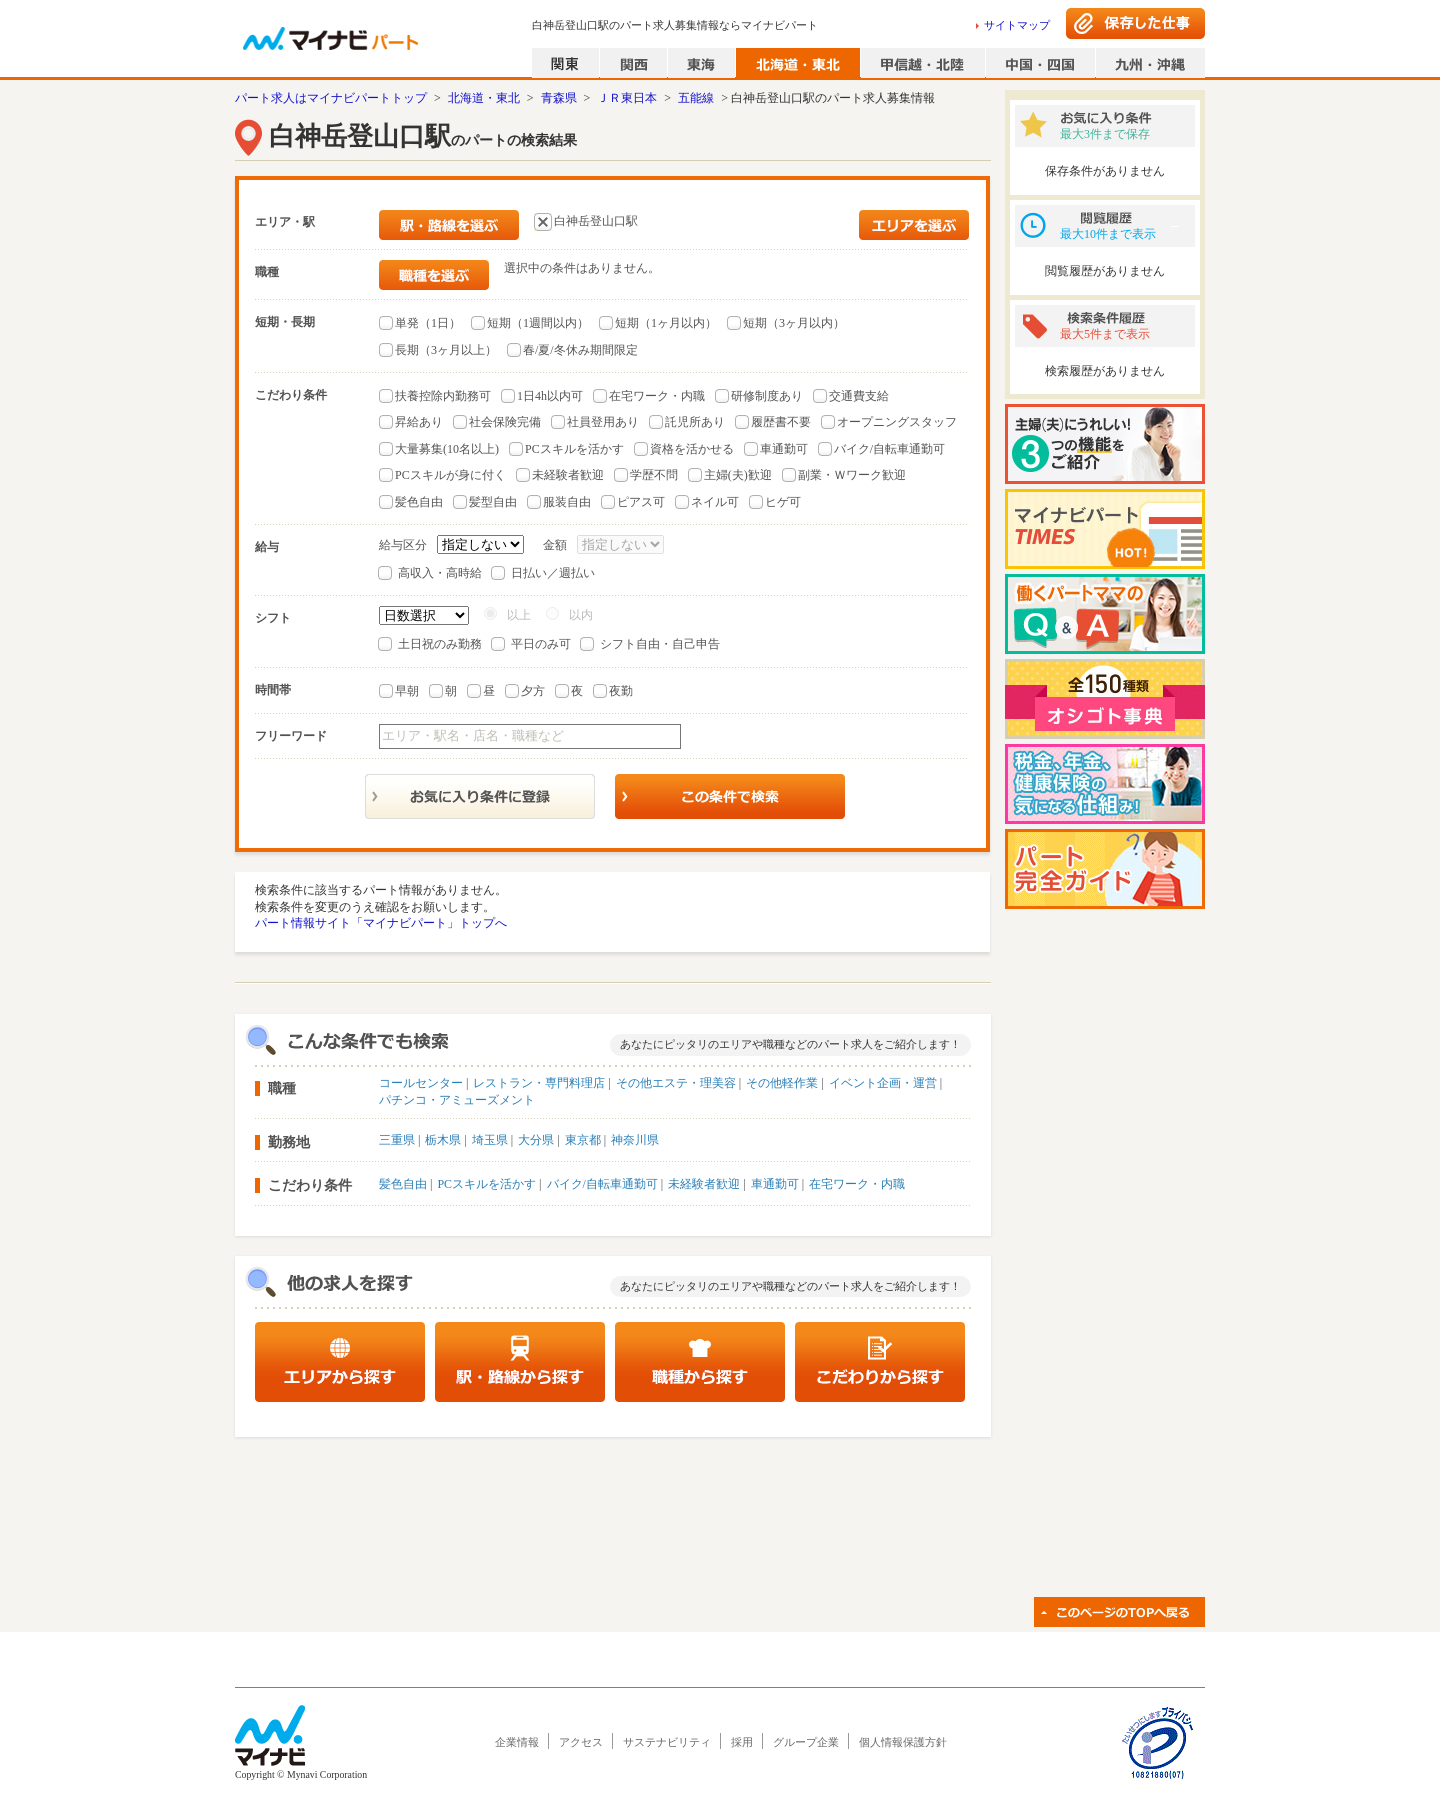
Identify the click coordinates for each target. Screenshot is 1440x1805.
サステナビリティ (667, 1742)
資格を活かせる (692, 449)
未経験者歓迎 (568, 475)
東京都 (583, 1140)
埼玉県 (490, 1140)
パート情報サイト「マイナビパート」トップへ (381, 923)
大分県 (536, 1140)
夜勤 (621, 691)
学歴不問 (654, 475)
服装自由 (567, 502)
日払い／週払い (553, 573)
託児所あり (695, 422)
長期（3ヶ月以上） (446, 350)
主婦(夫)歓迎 (738, 475)
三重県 (397, 1140)
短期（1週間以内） (538, 323)
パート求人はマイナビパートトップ (331, 98)
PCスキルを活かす (574, 449)
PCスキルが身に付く (450, 475)
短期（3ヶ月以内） (794, 323)
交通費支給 (859, 396)
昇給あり (419, 422)
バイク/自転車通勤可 (889, 449)
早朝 (407, 691)
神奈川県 (635, 1140)
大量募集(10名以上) (447, 449)
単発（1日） (428, 323)
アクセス (581, 1742)
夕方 (533, 691)
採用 (742, 1742)
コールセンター (421, 1083)
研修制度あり (767, 396)
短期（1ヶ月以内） (666, 323)
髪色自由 (419, 502)
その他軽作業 (782, 1083)
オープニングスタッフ (897, 422)
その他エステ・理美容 (676, 1083)
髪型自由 (493, 502)
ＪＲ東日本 (627, 98)
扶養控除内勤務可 (443, 396)
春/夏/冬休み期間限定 (580, 350)
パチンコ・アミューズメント (457, 1100)
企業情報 (517, 1742)
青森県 (559, 98)
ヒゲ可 (783, 502)
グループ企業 (806, 1742)
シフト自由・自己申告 (660, 644)
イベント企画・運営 (883, 1083)
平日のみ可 (541, 644)
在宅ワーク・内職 (657, 396)
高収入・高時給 (440, 573)
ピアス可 (641, 502)
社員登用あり (603, 422)
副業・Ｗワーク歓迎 (852, 475)
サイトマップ (1017, 25)
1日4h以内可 (550, 396)
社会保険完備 (505, 422)
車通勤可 (784, 449)
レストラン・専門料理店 (539, 1083)
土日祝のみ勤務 (440, 644)
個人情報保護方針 (903, 1742)
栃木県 (443, 1140)
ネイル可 (715, 502)
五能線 (696, 98)
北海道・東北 (484, 98)
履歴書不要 (781, 422)
